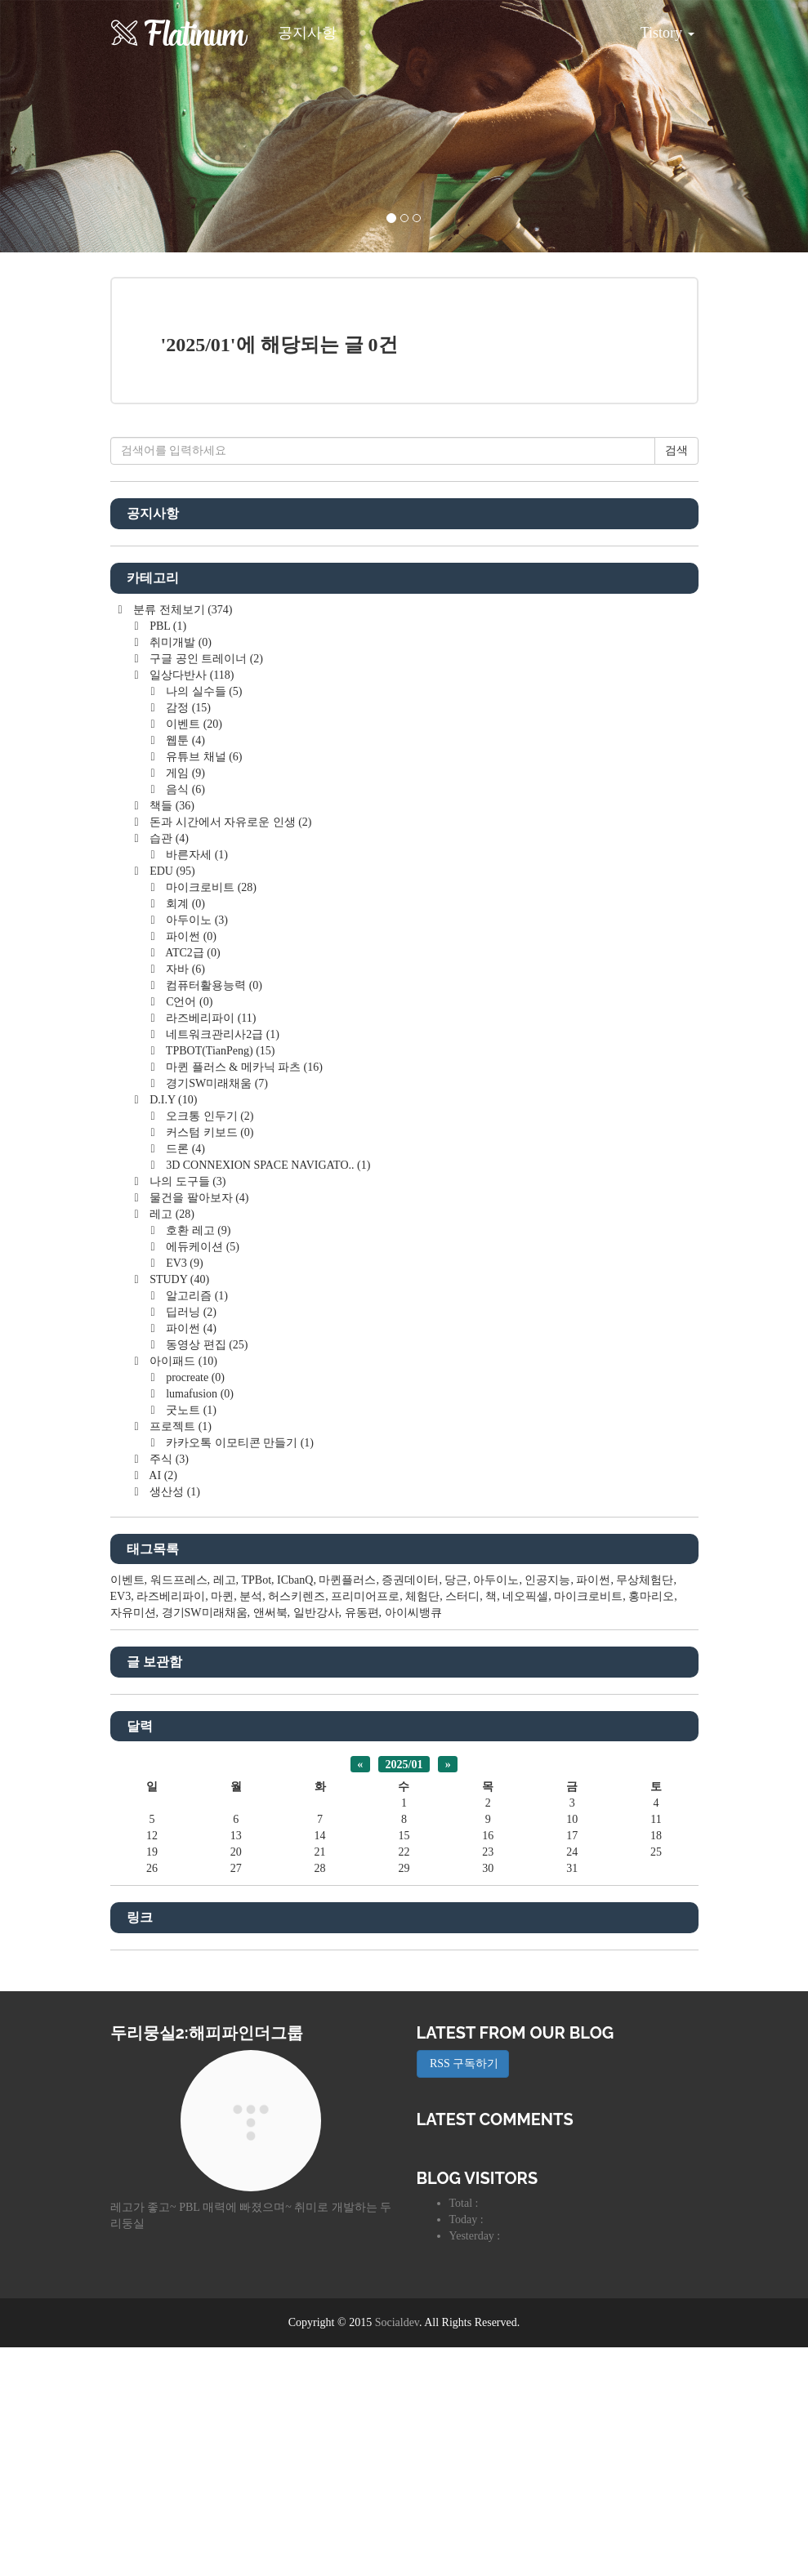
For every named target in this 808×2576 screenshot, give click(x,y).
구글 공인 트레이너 (205, 887)
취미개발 (179, 871)
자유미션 (133, 1841)
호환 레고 (197, 1459)
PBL (166, 855)
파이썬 (190, 1165)
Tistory (655, 27)
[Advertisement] (404, 535)
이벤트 (192, 953)
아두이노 (195, 1149)
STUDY (178, 1508)
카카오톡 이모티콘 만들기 (238, 1671)
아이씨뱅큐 (413, 1841)
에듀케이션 (201, 1475)
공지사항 (307, 33)
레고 (170, 1443)
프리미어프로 (365, 1825)
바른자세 (195, 1083)
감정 (187, 936)
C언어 (188, 1230)
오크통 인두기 (208, 1345)
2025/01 (404, 1992)
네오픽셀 (525, 1825)
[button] (60, 126)
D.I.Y (172, 1328)
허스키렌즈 (296, 1825)
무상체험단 (644, 1809)
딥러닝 (190, 1541)
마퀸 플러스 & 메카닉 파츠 (243, 1296)
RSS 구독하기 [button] (463, 2292)
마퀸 (222, 1825)
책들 (170, 1034)
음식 (184, 1018)
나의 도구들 (186, 1410)
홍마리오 (651, 1825)
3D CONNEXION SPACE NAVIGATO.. (267, 1394)
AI (162, 1704)
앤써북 (270, 1841)
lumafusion (198, 1622)
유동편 (362, 1841)
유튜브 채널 (203, 985)
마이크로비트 (210, 1116)
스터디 (462, 1825)
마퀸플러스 (347, 1809)
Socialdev (397, 2551)
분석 (250, 1825)
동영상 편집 (205, 1573)
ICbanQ (295, 1809)
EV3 (183, 1492)
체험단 (422, 1825)
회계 (184, 1132)
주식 (168, 1688)
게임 (184, 1002)
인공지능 (547, 1809)
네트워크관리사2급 (221, 1263)
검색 (676, 679)
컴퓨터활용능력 (212, 1214)
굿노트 (190, 1639)
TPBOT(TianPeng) (219, 1279)
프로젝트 (179, 1655)
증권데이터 (410, 1809)
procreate (194, 1606)
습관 (168, 1067)
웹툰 (184, 969)
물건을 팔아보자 (198, 1426)
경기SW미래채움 (215, 1312)
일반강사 (316, 1841)
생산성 (173, 1720)
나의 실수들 (203, 920)
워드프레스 (179, 1809)
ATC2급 (192, 1181)
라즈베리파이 (210, 1247)
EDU (171, 1100)
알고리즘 (195, 1524)
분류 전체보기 (182, 838)
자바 (184, 1198)
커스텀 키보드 (208, 1361)
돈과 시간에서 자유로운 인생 (229, 1051)
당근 (455, 1809)
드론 (184, 1377)
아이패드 (182, 1590)
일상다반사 (190, 904)
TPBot (257, 1809)
